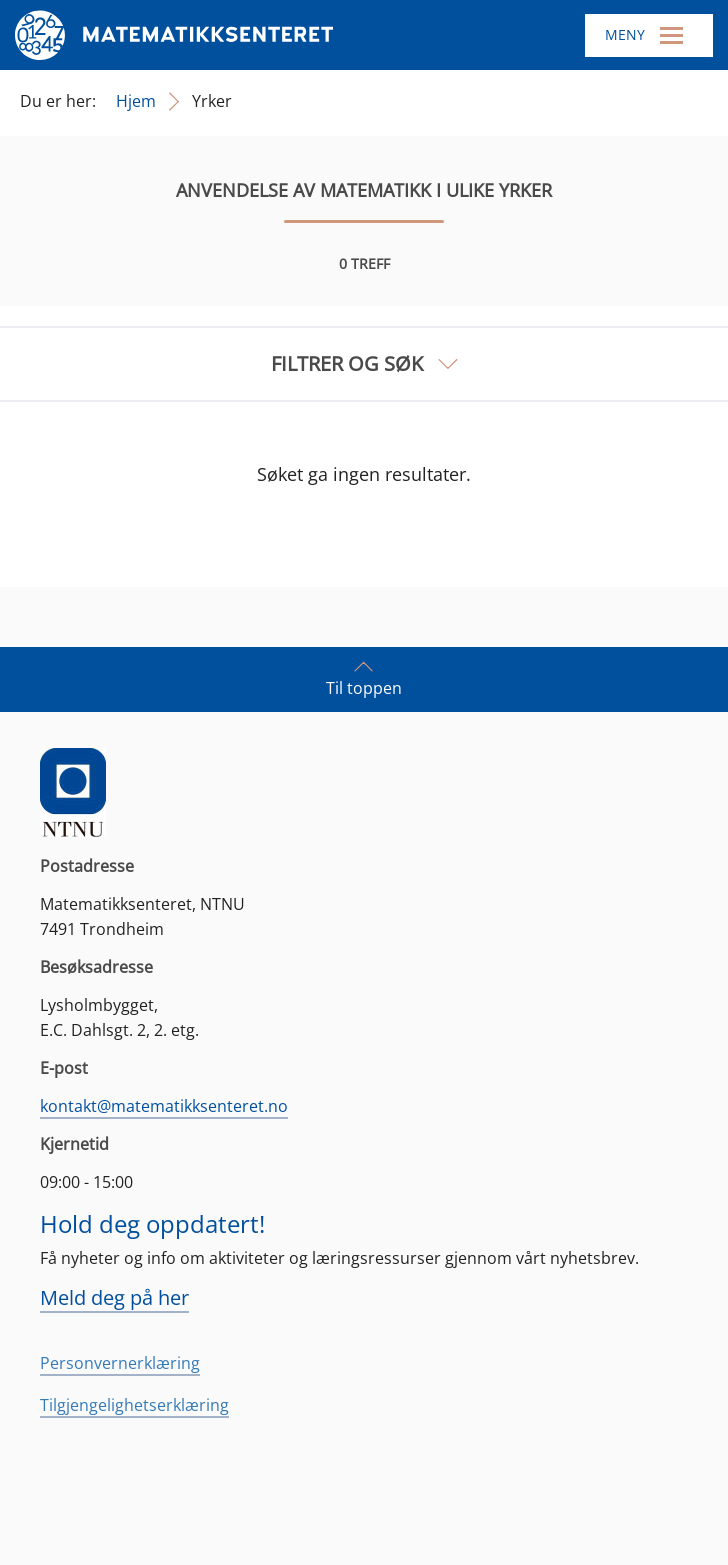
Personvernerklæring (120, 1363)
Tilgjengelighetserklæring (134, 1405)
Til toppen (364, 678)
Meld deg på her (114, 1297)
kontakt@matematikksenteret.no (164, 1106)
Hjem (136, 101)
